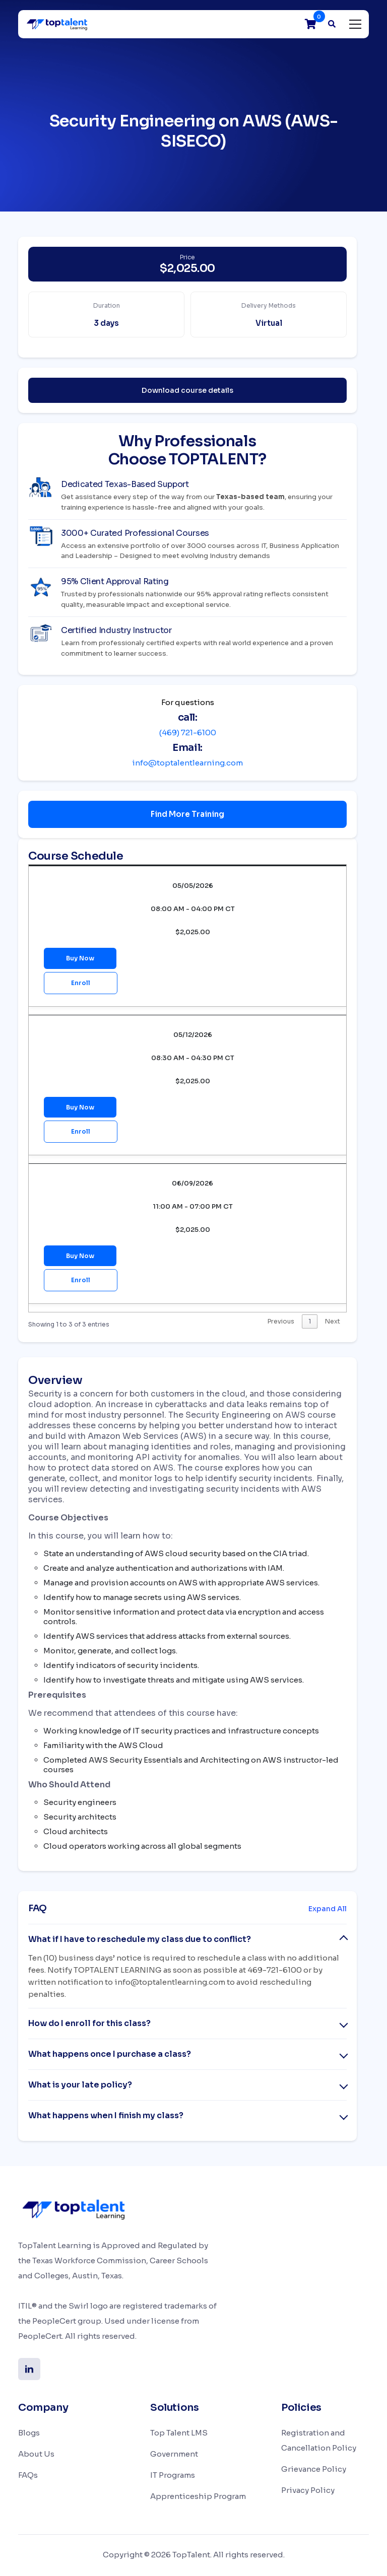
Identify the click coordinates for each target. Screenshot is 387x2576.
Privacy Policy (308, 2491)
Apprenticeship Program (198, 2497)
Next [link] (332, 1322)
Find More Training (187, 814)
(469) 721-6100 (187, 732)
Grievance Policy (313, 2470)
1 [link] (309, 1322)
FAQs (28, 2476)
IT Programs (172, 2476)
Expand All (327, 1909)
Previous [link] (281, 1322)
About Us (36, 2455)
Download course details (187, 390)
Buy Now (80, 958)
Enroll (80, 983)
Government (174, 2455)
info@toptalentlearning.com (187, 763)
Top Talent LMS (179, 2434)
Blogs (29, 2434)
